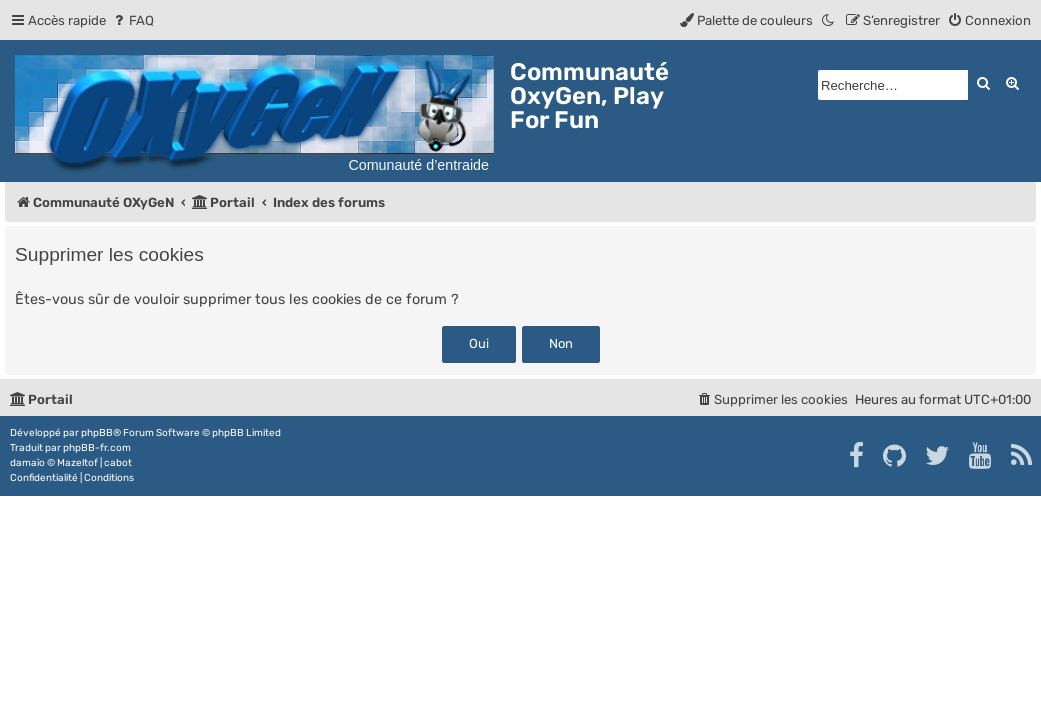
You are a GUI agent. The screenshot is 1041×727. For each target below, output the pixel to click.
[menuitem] (132, 20)
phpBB (97, 433)
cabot (118, 463)
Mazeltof (77, 463)
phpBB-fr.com (97, 448)
